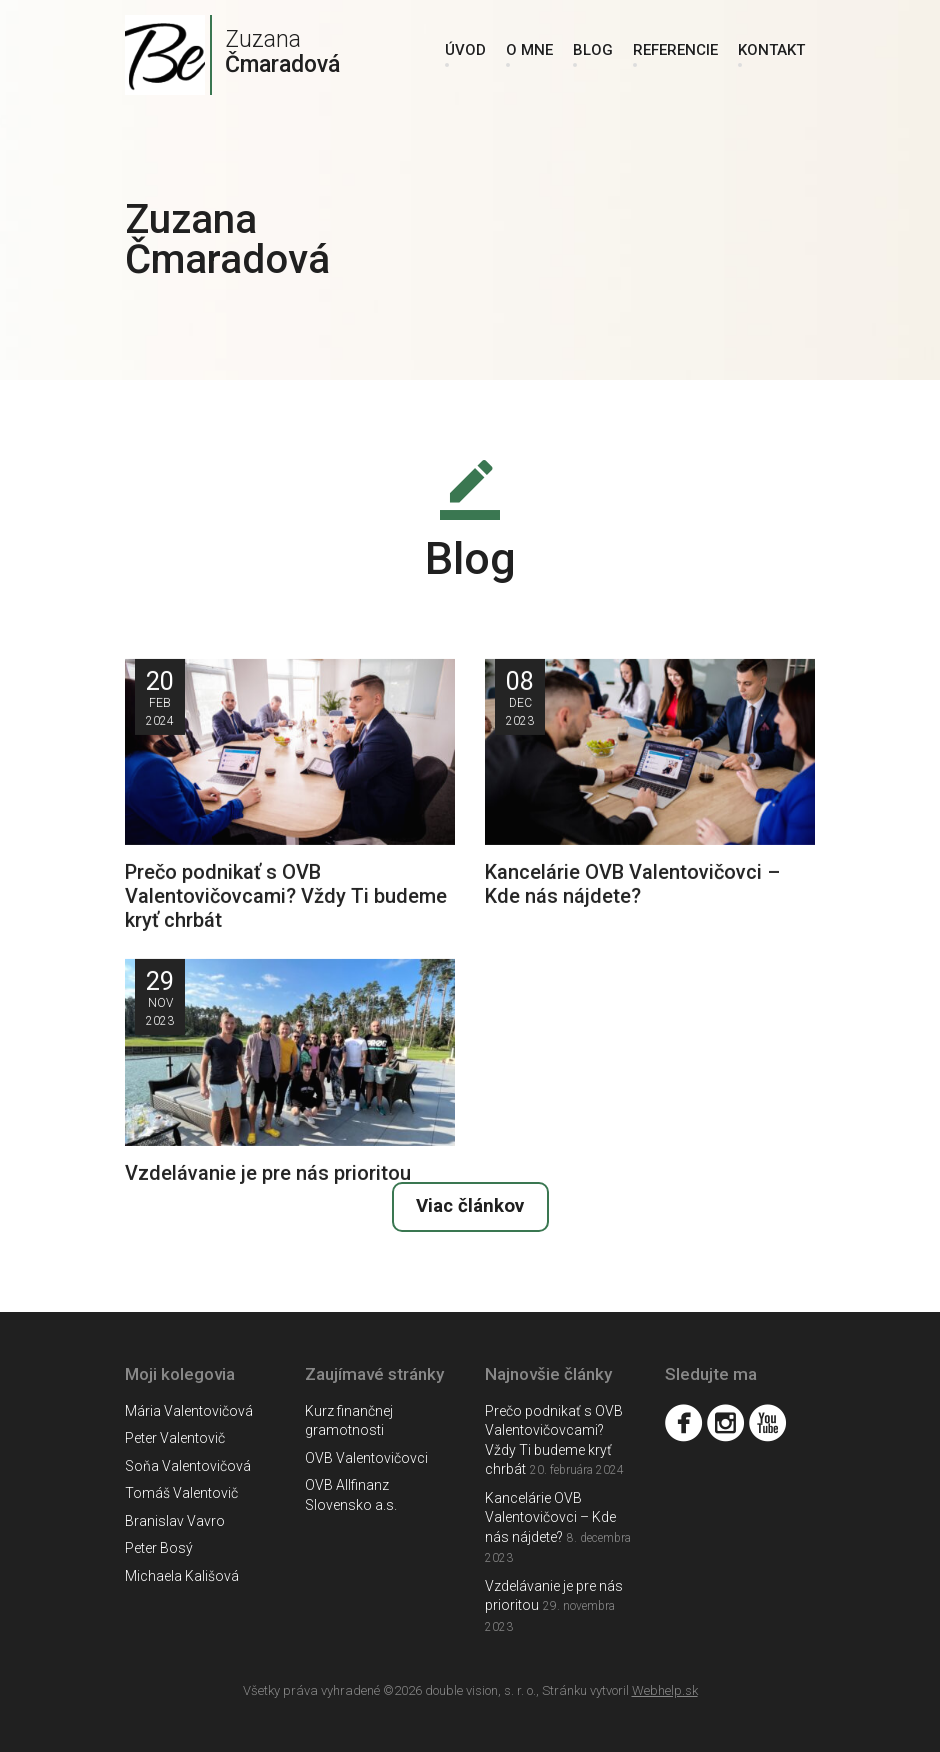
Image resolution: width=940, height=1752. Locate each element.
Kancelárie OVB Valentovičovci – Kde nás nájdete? (550, 1517)
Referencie (675, 50)
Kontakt (771, 50)
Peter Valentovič (175, 1438)
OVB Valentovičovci (366, 1458)
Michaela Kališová (182, 1576)
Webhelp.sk (665, 1690)
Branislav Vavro (175, 1521)
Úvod (465, 50)
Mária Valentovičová (189, 1411)
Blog (593, 50)
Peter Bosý (159, 1548)
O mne (529, 50)
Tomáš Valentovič (181, 1493)
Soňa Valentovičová (188, 1466)
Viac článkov (470, 1206)
